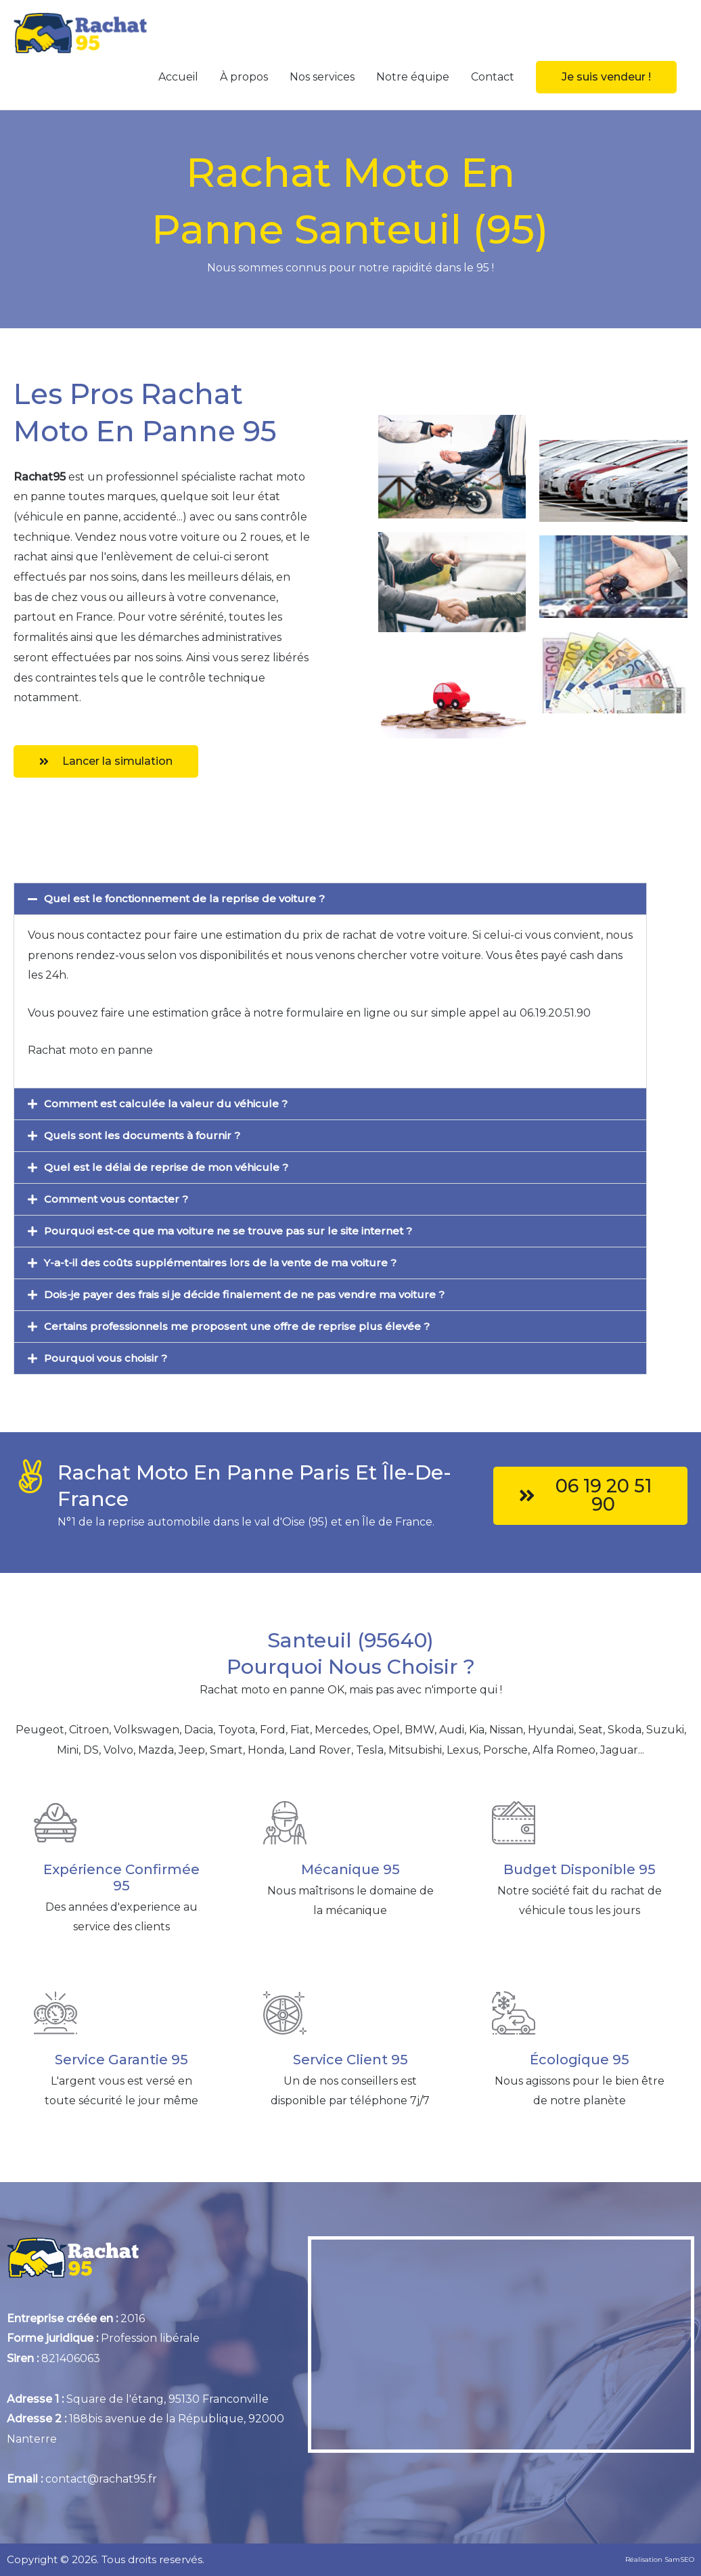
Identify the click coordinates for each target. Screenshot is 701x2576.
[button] (606, 77)
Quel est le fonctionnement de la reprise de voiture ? (188, 898)
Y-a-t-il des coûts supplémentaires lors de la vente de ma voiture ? (225, 1262)
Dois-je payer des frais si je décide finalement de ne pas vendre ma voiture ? (251, 1294)
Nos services (322, 76)
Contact (492, 76)
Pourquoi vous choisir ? (108, 1358)
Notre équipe (412, 76)
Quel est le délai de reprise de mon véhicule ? (167, 1167)
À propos (244, 76)
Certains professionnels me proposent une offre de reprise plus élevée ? (241, 1326)
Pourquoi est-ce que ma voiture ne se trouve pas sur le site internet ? (233, 1230)
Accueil (178, 76)
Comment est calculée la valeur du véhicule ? (167, 1103)
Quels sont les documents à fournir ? (145, 1135)
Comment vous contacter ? (120, 1199)
